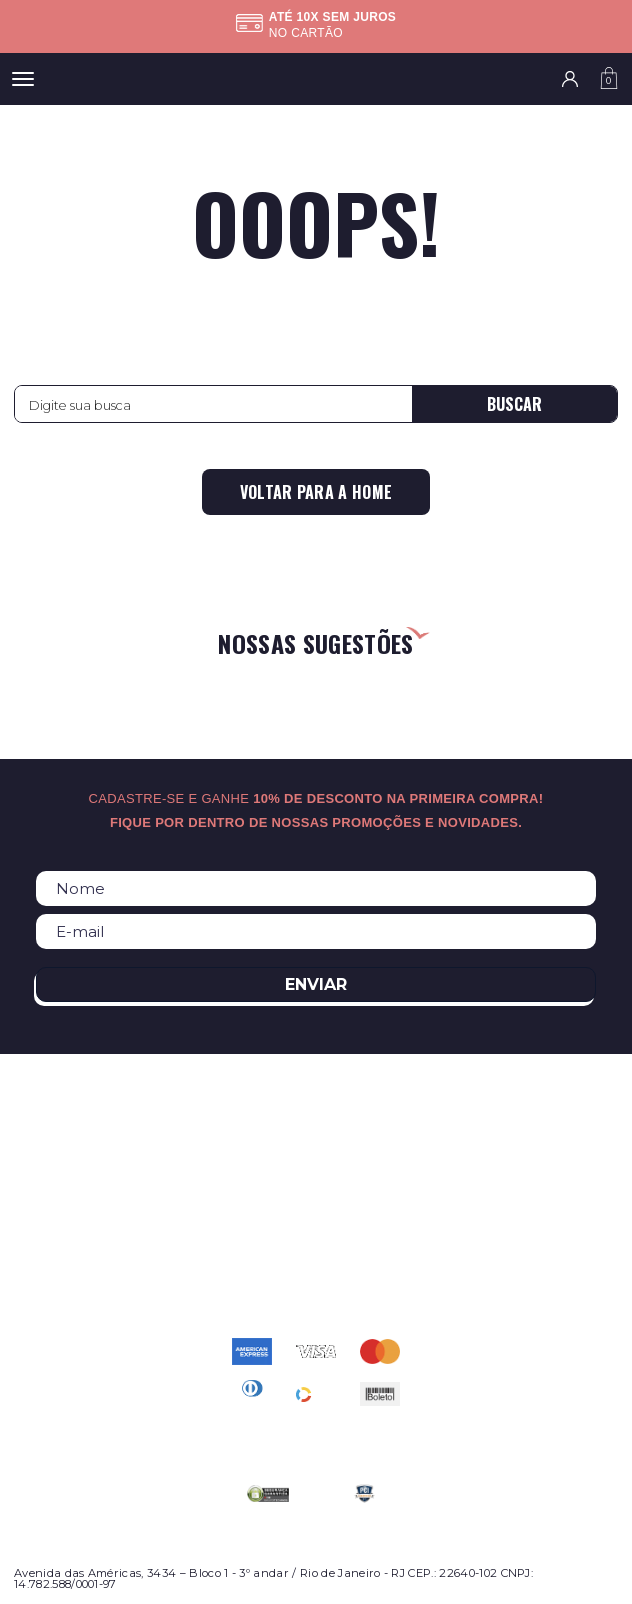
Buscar (514, 404)
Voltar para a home (316, 492)
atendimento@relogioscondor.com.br (316, 1259)
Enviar (316, 984)
